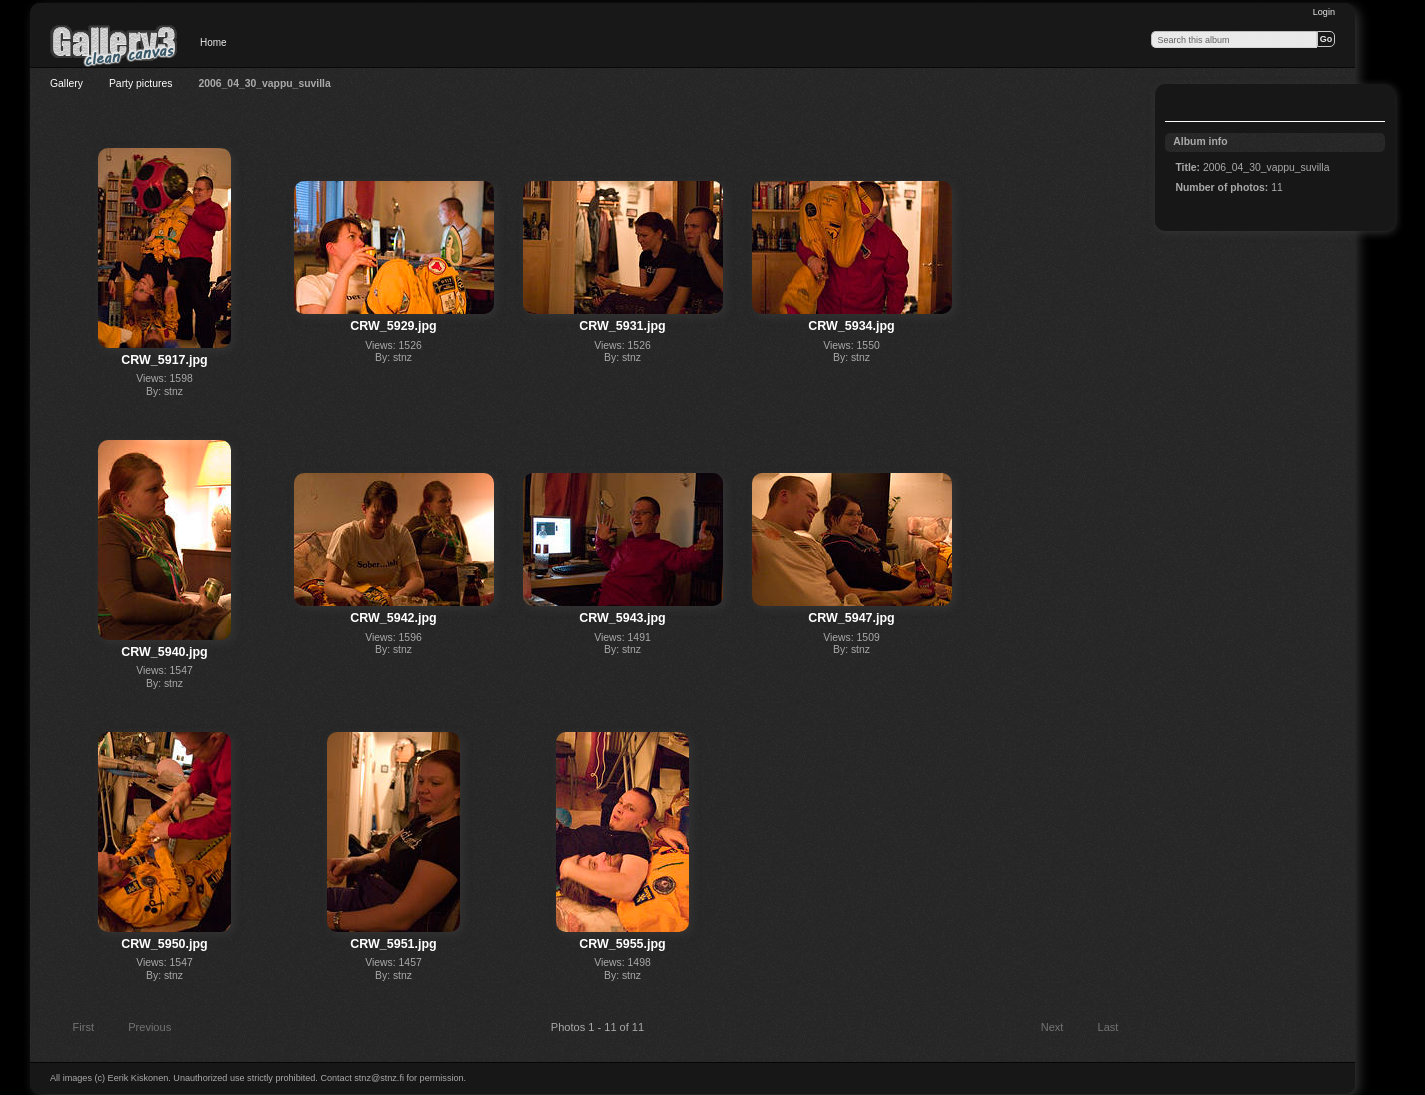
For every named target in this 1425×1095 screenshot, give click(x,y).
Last (1117, 1029)
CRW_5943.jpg (622, 618)
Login (1324, 12)
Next (1061, 1029)
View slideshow (1186, 105)
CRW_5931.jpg (622, 326)
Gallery (66, 83)
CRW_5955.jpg (622, 944)
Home (213, 42)
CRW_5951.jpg (393, 944)
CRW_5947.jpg (851, 618)
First (74, 1029)
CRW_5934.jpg (851, 326)
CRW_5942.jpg (393, 618)
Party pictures (141, 83)
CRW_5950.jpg (164, 944)
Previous (140, 1029)
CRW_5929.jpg (393, 326)
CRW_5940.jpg (164, 652)
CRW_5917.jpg (164, 360)
